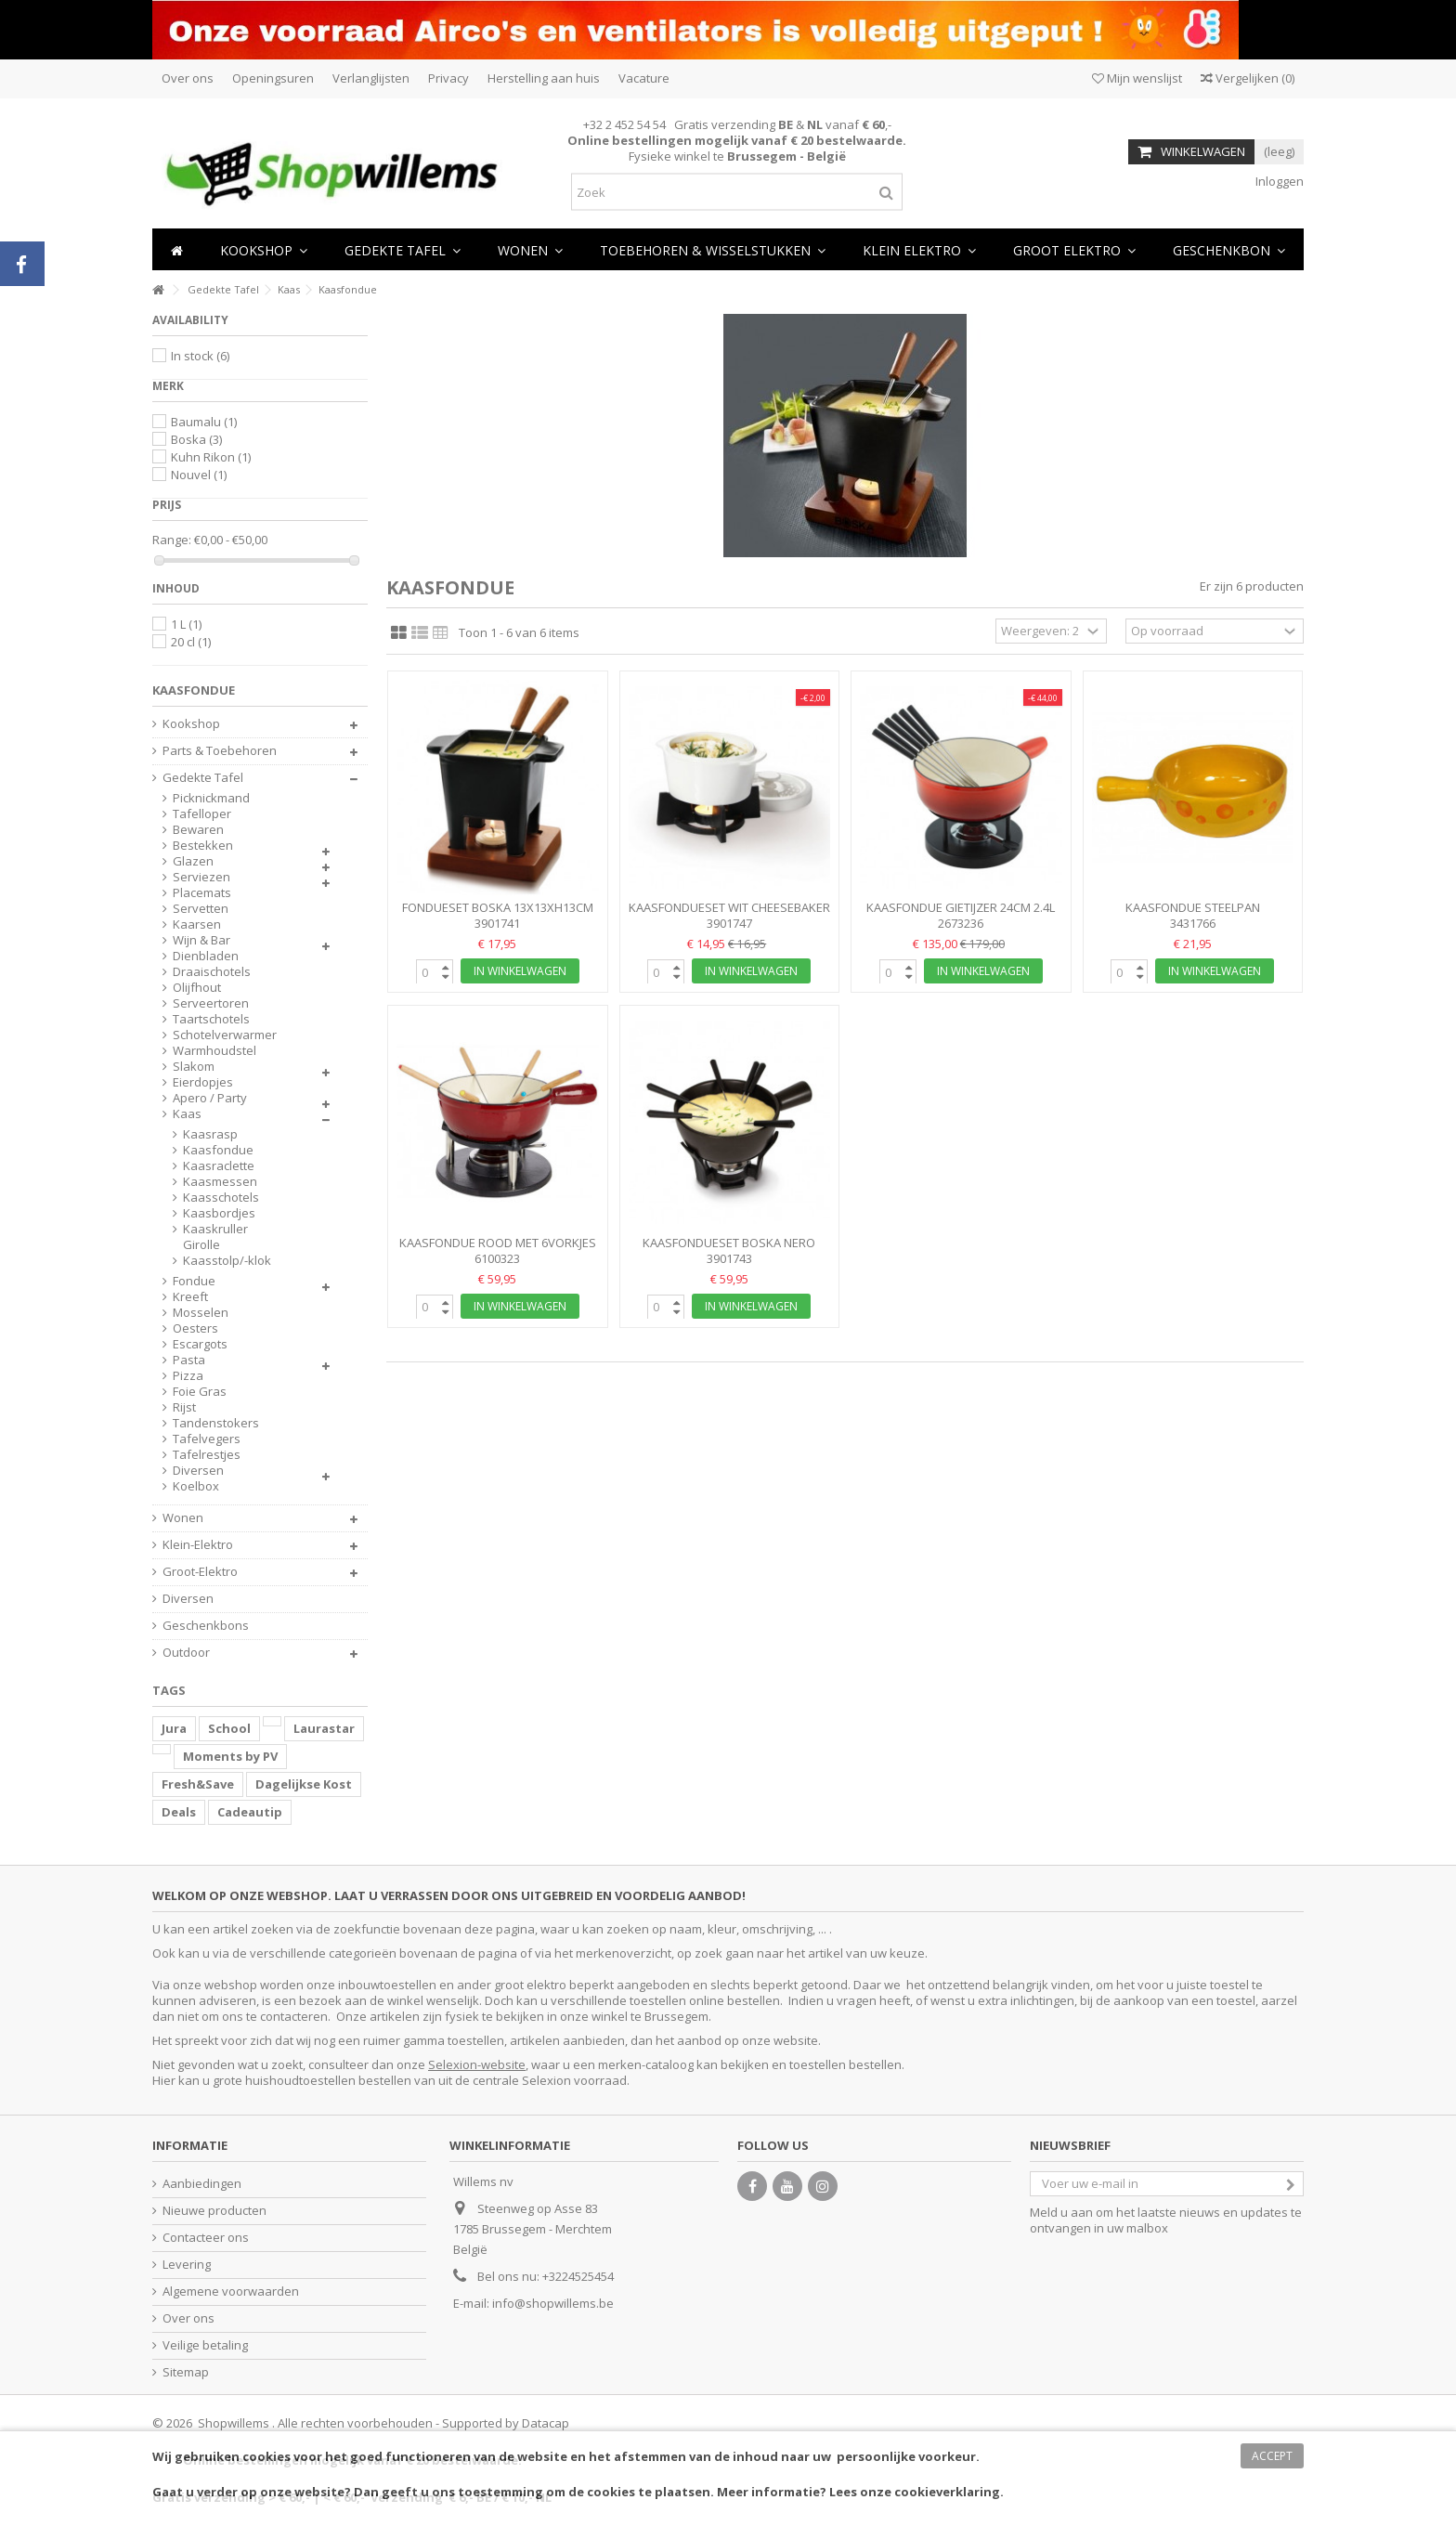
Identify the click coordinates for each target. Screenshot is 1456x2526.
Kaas (187, 1114)
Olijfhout (197, 988)
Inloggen (1278, 181)
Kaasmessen (220, 1182)
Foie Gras (200, 1392)
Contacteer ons (205, 2238)
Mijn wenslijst (1137, 78)
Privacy (448, 78)
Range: (171, 540)
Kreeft (190, 1297)
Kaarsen (197, 924)
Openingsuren (273, 78)
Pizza (188, 1376)
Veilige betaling (205, 2345)
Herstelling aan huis (544, 78)
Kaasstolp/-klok (227, 1261)
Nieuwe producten (214, 2211)
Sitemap (185, 2372)
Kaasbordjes (219, 1213)
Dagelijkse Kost (303, 1784)
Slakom (193, 1066)
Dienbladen (206, 956)
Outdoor (186, 1652)
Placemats (202, 893)
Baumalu (204, 421)
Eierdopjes (203, 1082)
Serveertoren (211, 1003)
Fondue (194, 1281)
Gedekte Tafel (202, 778)
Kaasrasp (210, 1134)
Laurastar (324, 1728)
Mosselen (200, 1313)
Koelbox (196, 1486)
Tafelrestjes (206, 1455)
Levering (186, 2264)
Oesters (195, 1328)
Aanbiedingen (201, 2184)
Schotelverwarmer (225, 1035)
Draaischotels (212, 972)
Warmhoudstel (214, 1051)
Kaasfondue (218, 1150)
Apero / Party (210, 1098)
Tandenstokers (216, 1423)
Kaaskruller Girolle (215, 1237)
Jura (174, 1728)
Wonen (182, 1518)
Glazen (193, 861)
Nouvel (199, 474)
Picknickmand (211, 798)
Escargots (200, 1344)
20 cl (191, 641)
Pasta (189, 1360)
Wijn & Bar (201, 940)
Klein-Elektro (197, 1545)
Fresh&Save (198, 1784)
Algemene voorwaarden (230, 2291)
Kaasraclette (218, 1166)
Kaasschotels (221, 1197)
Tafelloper (202, 814)
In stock (200, 355)
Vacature (644, 78)
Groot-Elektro (200, 1572)
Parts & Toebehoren (219, 751)
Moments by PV (230, 1756)
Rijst (184, 1407)
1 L (186, 624)
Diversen (198, 1470)
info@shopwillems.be (553, 2303)
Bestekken (203, 845)
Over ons (188, 78)
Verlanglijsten (371, 78)
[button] (530, 249)
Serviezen (201, 877)
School (229, 1728)
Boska (196, 439)
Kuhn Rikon (211, 457)
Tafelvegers (206, 1439)
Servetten (200, 909)
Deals (179, 1811)
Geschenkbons (205, 1626)
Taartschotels (211, 1019)
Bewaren (198, 830)
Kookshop (191, 724)
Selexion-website (477, 2064)
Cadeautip (249, 1811)
